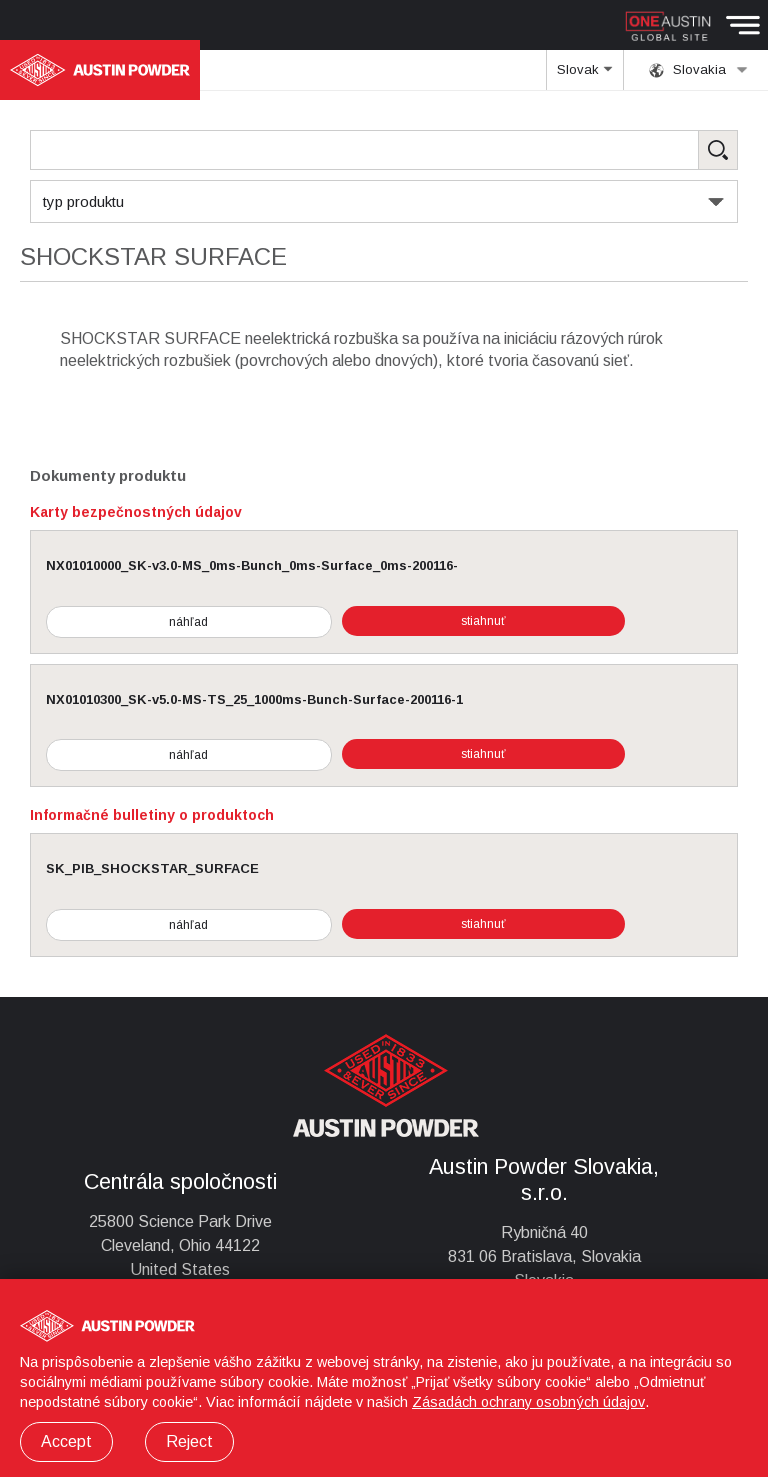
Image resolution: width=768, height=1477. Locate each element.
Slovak (584, 76)
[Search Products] (384, 150)
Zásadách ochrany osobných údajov (528, 1402)
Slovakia (698, 70)
